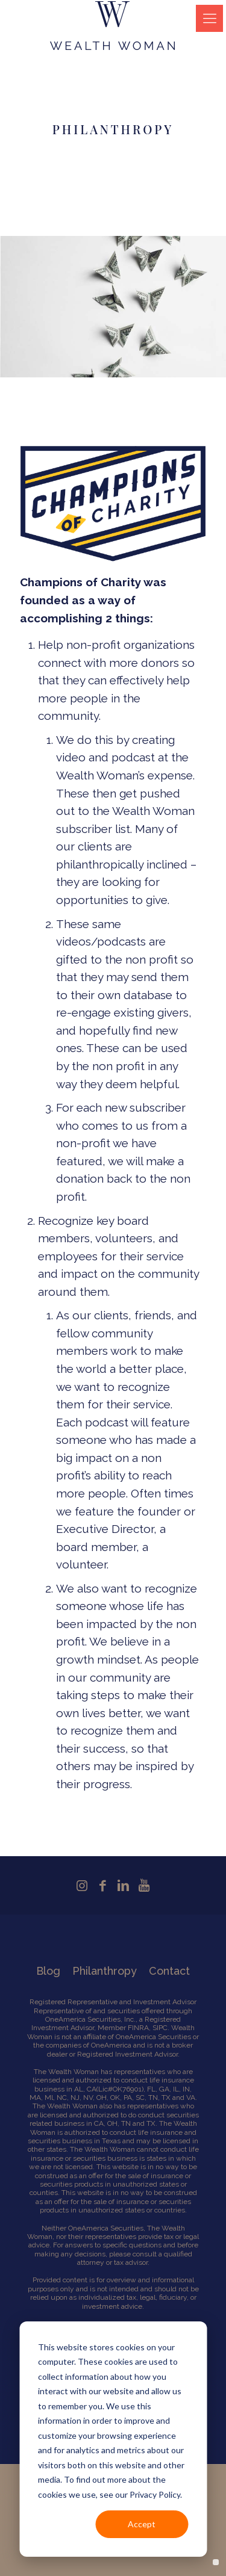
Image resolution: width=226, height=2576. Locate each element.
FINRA (138, 2027)
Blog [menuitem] (48, 1971)
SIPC (160, 2027)
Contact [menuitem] (169, 1971)
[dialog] (113, 2439)
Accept (141, 2524)
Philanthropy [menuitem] (104, 1971)
